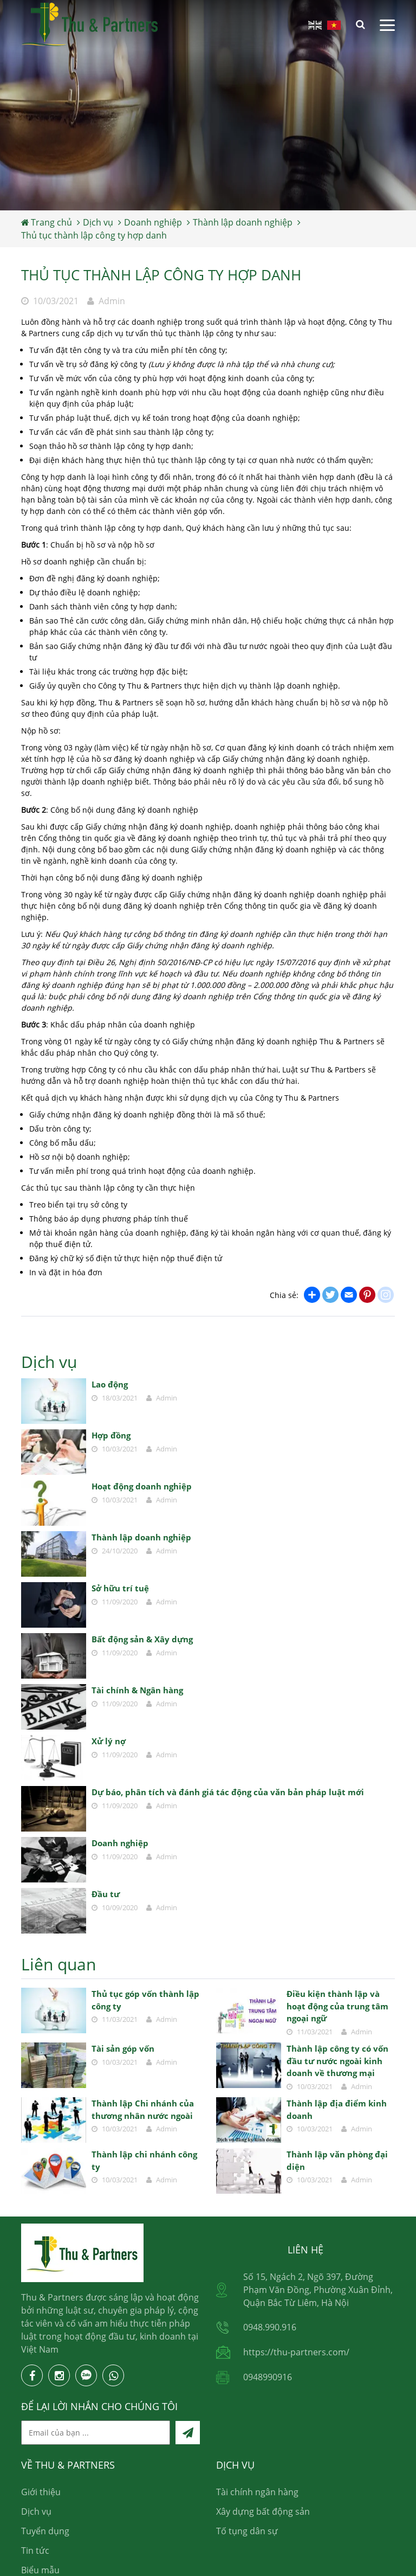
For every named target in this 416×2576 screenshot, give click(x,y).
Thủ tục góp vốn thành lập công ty (145, 2000)
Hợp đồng (111, 1435)
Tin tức (35, 2550)
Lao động (110, 1384)
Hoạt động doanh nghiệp (142, 1486)
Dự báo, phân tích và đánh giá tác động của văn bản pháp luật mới (228, 1792)
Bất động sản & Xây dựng (142, 1639)
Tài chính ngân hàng (257, 2492)
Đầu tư (106, 1893)
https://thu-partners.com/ (296, 2352)
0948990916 (267, 2377)
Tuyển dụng (45, 2531)
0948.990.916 (269, 2327)
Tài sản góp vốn (123, 2048)
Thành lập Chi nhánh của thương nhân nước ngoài (143, 2109)
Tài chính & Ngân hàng (137, 1690)
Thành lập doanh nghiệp (141, 1537)
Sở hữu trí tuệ (120, 1588)
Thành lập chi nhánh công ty (144, 2160)
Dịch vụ (36, 2511)
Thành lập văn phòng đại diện (337, 2160)
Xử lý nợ (109, 1741)
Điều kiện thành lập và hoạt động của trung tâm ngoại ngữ (337, 2005)
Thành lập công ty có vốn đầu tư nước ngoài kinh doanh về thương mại (337, 2060)
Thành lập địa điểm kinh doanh (337, 2109)
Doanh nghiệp (120, 1843)
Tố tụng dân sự (247, 2531)
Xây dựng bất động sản (263, 2511)
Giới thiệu (41, 2492)
